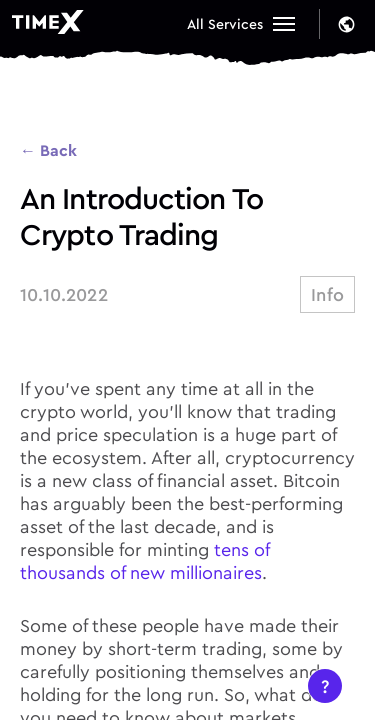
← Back (48, 150)
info (327, 294)
